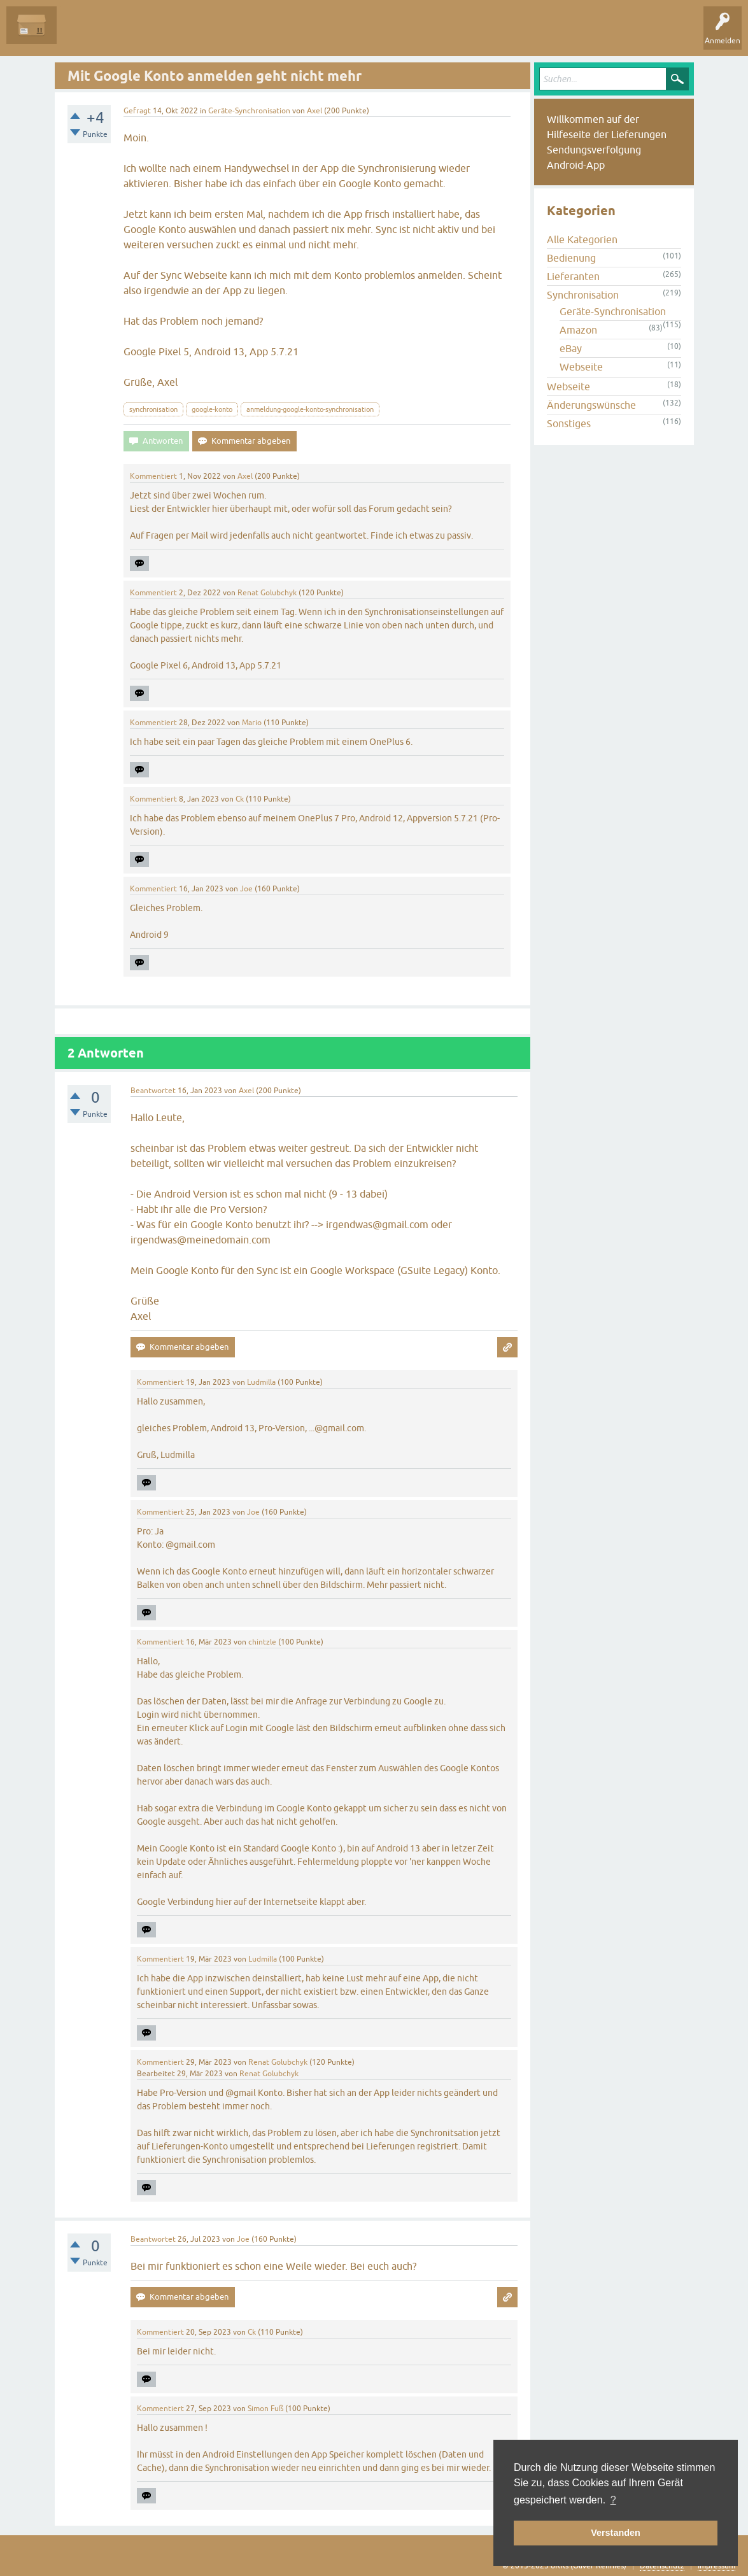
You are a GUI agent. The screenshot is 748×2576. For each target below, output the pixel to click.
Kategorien (249, 34)
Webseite (581, 366)
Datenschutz (662, 2565)
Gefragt (137, 110)
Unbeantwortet (148, 34)
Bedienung (571, 258)
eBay (571, 348)
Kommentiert (153, 476)
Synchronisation (583, 295)
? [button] (613, 2500)
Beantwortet (153, 1090)
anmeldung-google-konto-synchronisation (310, 409)
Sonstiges (569, 423)
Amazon (578, 330)
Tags (203, 34)
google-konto (212, 409)
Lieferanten (573, 276)
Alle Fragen (86, 34)
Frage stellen (305, 34)
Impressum (716, 2565)
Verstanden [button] (615, 2533)
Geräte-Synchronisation (249, 110)
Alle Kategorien (582, 239)
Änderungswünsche (591, 405)
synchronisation (153, 409)
